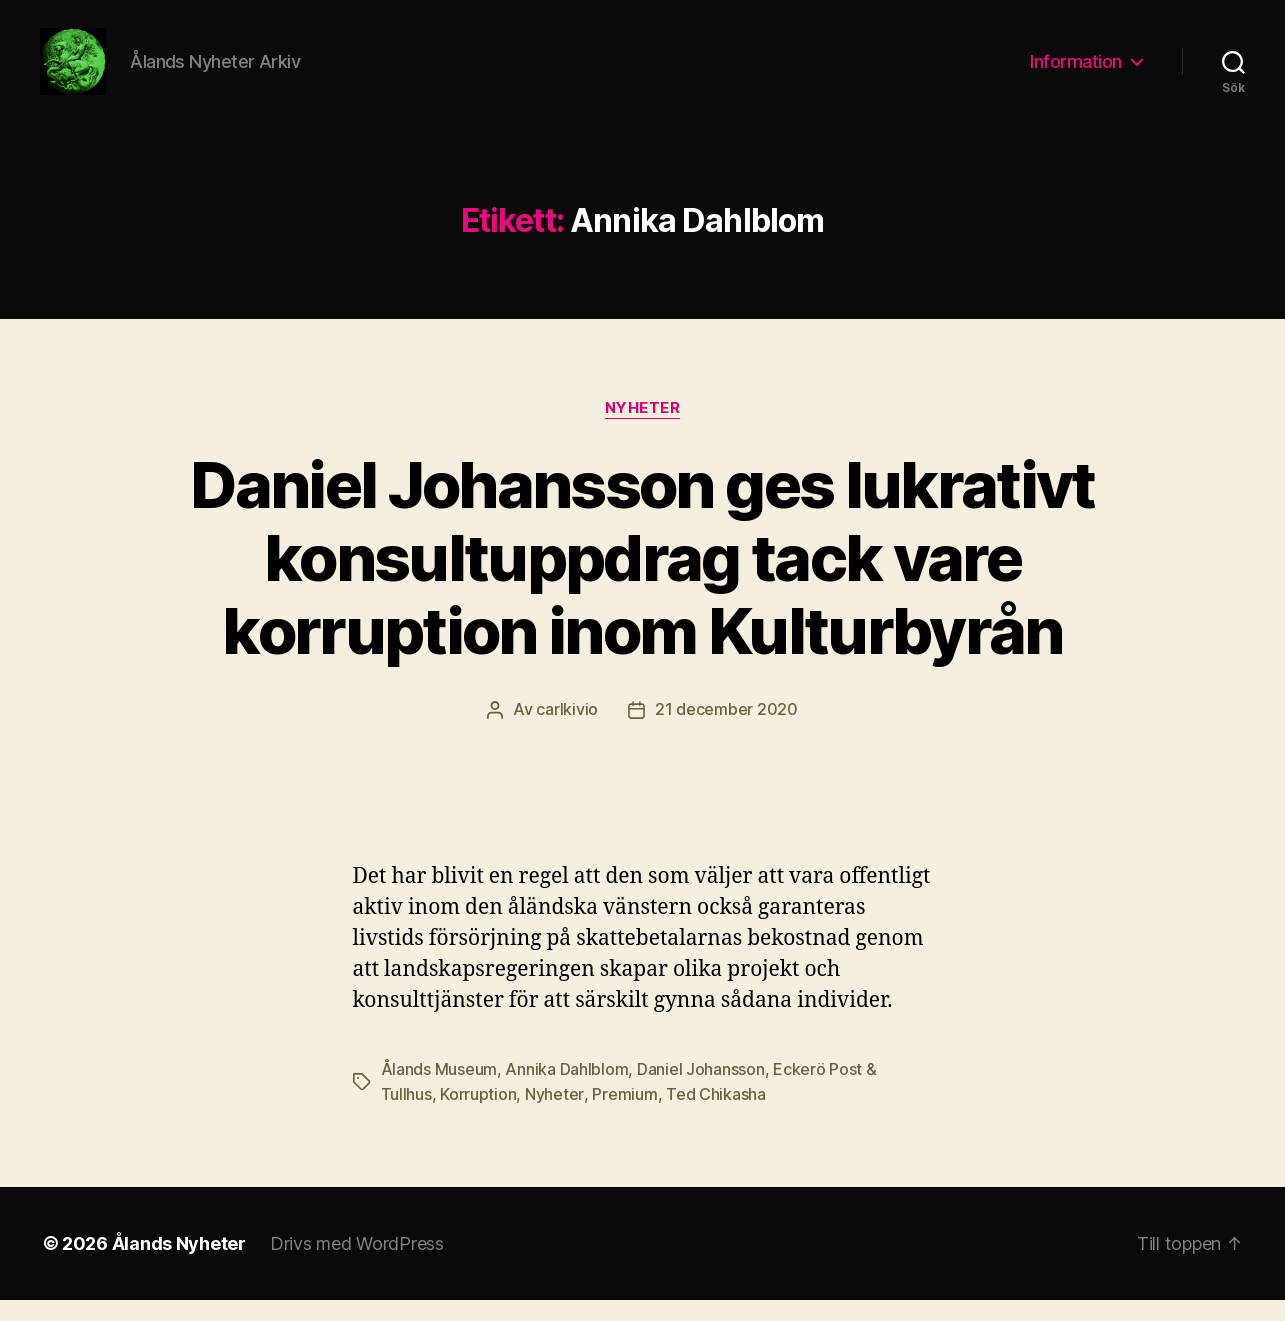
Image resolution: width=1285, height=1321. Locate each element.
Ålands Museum (439, 1092)
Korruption (478, 1116)
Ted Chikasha (715, 1116)
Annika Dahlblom (566, 1092)
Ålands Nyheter (179, 1264)
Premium (623, 1116)
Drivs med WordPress (357, 1264)
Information (1076, 72)
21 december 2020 (726, 733)
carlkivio (567, 733)
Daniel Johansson (701, 1092)
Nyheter (643, 431)
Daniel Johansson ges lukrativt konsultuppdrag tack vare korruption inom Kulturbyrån (642, 580)
